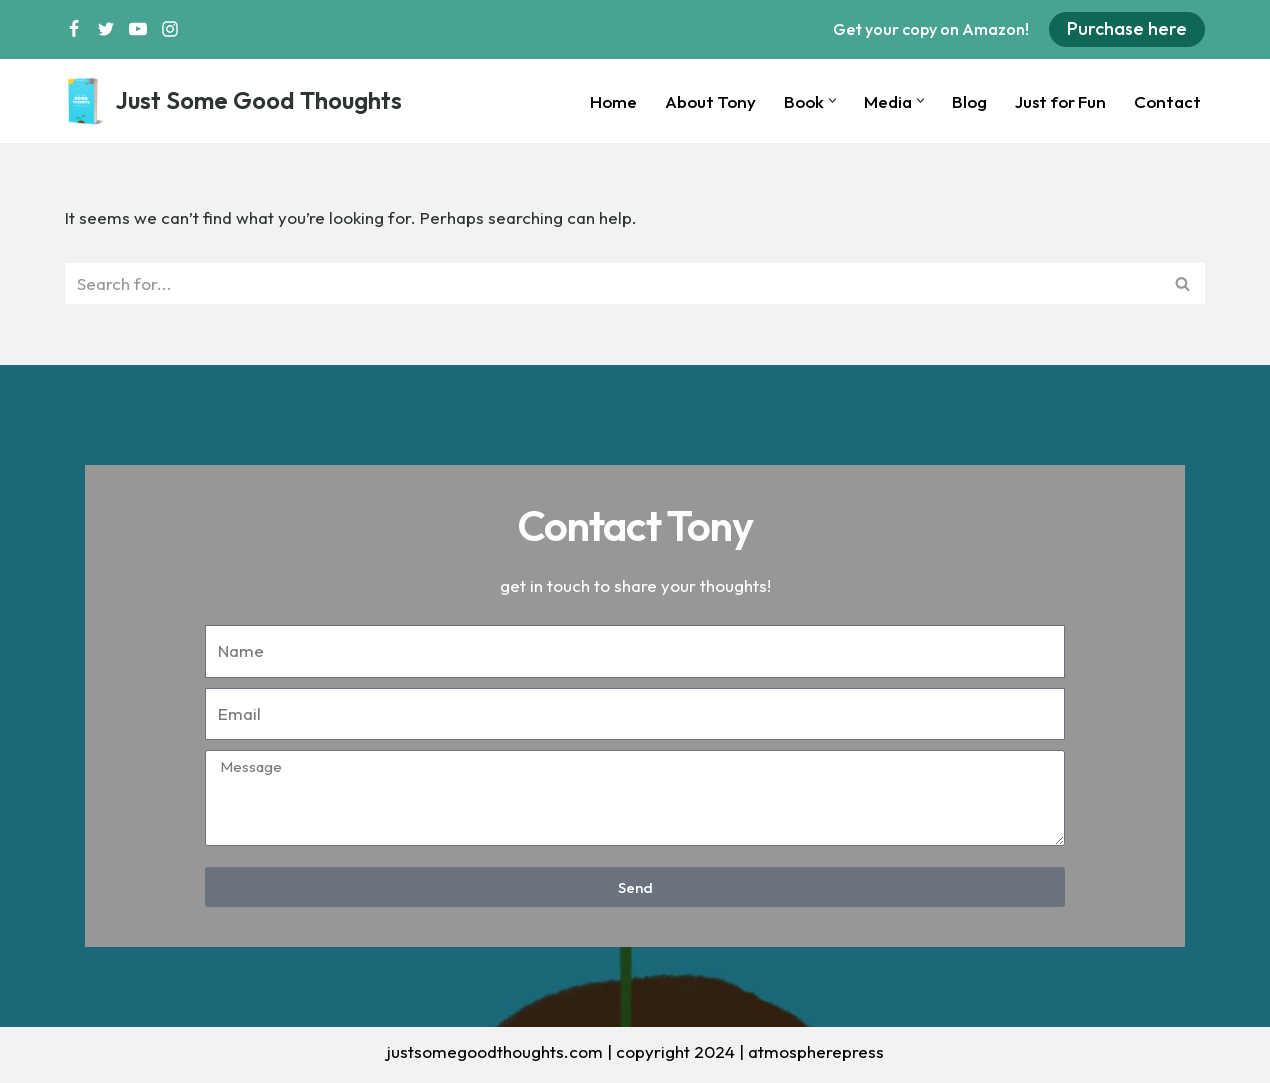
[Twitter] (106, 29)
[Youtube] (138, 29)
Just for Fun (1060, 101)
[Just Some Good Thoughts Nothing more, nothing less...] (233, 101)
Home (613, 101)
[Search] (612, 283)
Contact (1167, 101)
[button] (832, 100)
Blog (969, 101)
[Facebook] (74, 29)
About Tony (710, 101)
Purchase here (1127, 28)
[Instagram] (170, 29)
